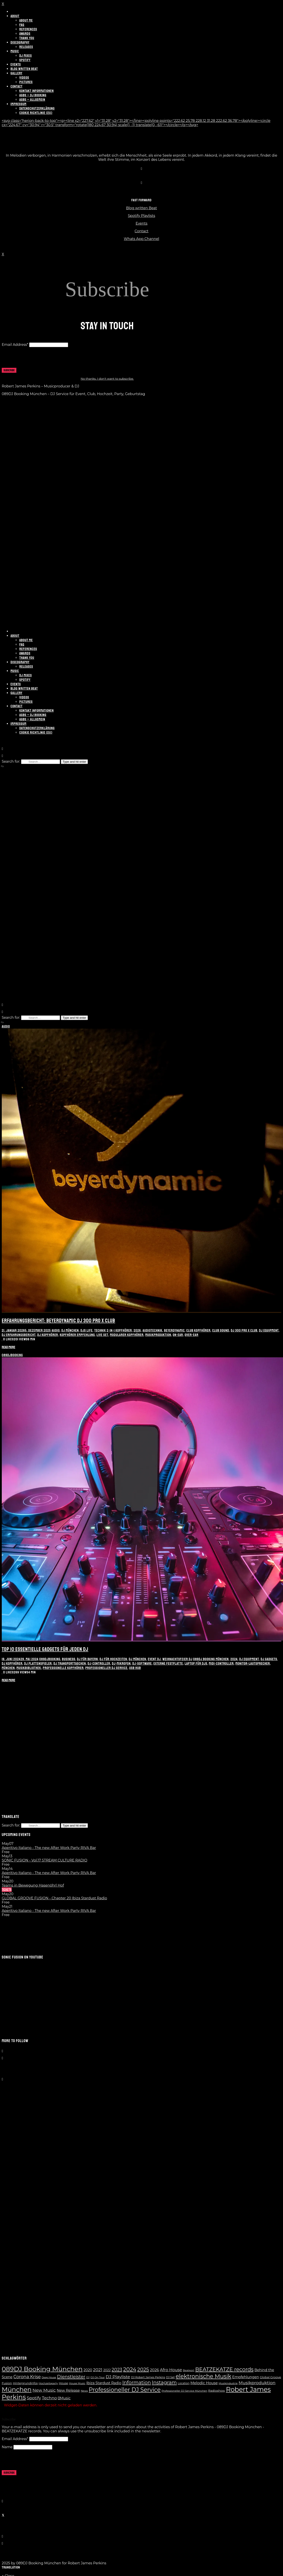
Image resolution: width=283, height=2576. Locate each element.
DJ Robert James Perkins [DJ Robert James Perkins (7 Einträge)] (148, 2377)
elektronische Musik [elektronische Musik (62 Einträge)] (203, 2376)
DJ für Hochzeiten (113, 1659)
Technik (100, 1330)
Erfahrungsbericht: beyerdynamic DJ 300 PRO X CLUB (58, 1320)
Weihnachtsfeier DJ (177, 1659)
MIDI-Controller (221, 1663)
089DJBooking (12, 1355)
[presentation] (35, 359)
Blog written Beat (141, 208)
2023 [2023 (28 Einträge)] (117, 2369)
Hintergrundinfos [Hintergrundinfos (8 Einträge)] (25, 2383)
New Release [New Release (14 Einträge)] (68, 2390)
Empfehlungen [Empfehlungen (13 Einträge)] (245, 2377)
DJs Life (86, 1330)
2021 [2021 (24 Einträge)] (97, 2369)
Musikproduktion (158, 1335)
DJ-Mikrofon (121, 1663)
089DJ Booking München (211, 1659)
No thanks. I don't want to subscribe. (107, 378)
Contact (141, 231)
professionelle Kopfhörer (63, 1668)
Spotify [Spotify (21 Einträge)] (34, 2397)
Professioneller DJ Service (106, 1668)
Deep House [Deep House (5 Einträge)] (49, 2377)
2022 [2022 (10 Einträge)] (107, 2370)
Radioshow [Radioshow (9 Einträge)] (216, 2390)
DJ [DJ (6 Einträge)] (87, 2377)
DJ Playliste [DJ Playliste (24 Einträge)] (118, 2376)
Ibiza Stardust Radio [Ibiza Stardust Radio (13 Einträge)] (103, 2383)
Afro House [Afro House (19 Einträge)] (171, 2369)
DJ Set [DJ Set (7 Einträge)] (170, 2377)
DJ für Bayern (87, 1659)
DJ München (70, 1330)
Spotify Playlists (141, 216)
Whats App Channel (141, 239)
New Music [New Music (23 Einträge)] (44, 2390)
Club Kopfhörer (198, 1330)
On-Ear (178, 1335)
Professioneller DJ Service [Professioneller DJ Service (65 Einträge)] (125, 2389)
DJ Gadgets (269, 1659)
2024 (234, 1659)
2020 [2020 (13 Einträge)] (87, 2370)
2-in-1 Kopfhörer (119, 1330)
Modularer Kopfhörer (126, 1335)
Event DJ (154, 1659)
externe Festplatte (168, 1663)
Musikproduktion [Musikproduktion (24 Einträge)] (257, 2382)
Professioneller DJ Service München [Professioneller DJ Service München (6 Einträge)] (184, 2390)
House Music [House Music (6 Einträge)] (77, 2383)
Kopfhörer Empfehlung (77, 1335)
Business (68, 1659)
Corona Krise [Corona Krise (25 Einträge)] (27, 2376)
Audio (6, 1026)
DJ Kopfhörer (47, 1335)
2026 (137, 1330)
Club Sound (220, 1330)
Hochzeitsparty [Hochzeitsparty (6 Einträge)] (48, 2383)
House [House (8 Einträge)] (63, 2383)
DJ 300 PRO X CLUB (244, 1330)
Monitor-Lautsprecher (252, 1663)
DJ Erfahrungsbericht (19, 1335)
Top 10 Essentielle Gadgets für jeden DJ (45, 1649)
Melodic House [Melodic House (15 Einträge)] (204, 2383)
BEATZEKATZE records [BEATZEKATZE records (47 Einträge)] (224, 2369)
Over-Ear (191, 1335)
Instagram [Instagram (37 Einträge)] (164, 2382)
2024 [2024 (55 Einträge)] (129, 2369)
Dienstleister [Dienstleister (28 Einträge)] (71, 2376)
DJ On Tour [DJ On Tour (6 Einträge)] (98, 2377)
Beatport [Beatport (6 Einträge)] (188, 2370)
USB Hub (135, 1668)
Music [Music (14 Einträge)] (64, 2398)
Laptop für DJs (196, 1663)
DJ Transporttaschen (69, 1663)
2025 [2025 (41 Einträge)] (143, 2369)
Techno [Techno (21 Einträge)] (49, 2397)
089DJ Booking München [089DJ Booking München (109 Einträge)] (42, 2369)
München (8, 1668)
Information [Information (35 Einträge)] (136, 2382)
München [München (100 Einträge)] (17, 2389)
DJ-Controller (99, 1663)
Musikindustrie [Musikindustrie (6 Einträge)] (228, 2383)
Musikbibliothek (28, 1668)
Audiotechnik (152, 1330)
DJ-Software (142, 1663)
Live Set (102, 1335)
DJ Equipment (269, 1330)
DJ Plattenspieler (38, 1663)
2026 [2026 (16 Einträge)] (154, 2369)
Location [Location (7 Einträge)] (184, 2383)
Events (141, 223)
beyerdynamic (174, 1330)
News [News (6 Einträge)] (84, 2390)
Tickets (7, 1889)
